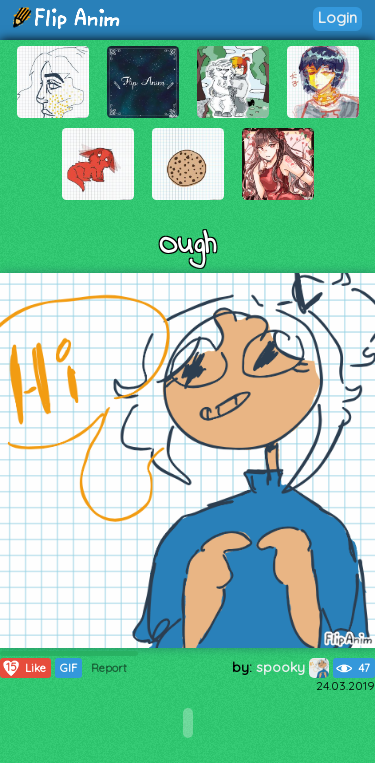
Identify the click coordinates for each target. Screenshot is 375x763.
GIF (68, 668)
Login (337, 17)
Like (23, 668)
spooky (292, 667)
